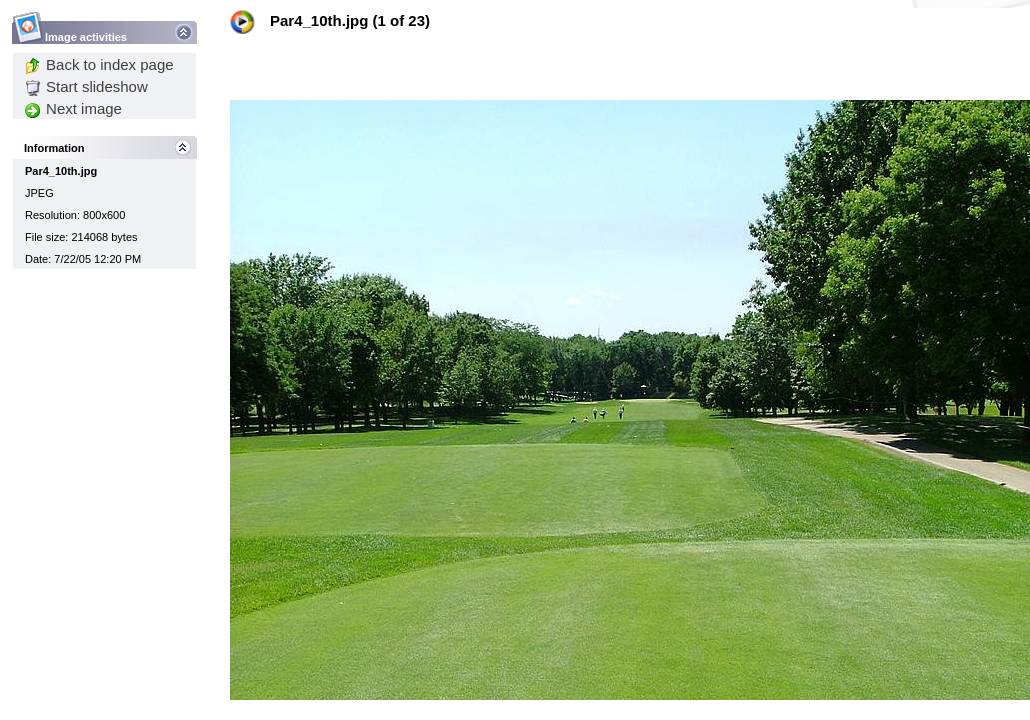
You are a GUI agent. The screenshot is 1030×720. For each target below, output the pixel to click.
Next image (73, 108)
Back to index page (99, 64)
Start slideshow (86, 86)
